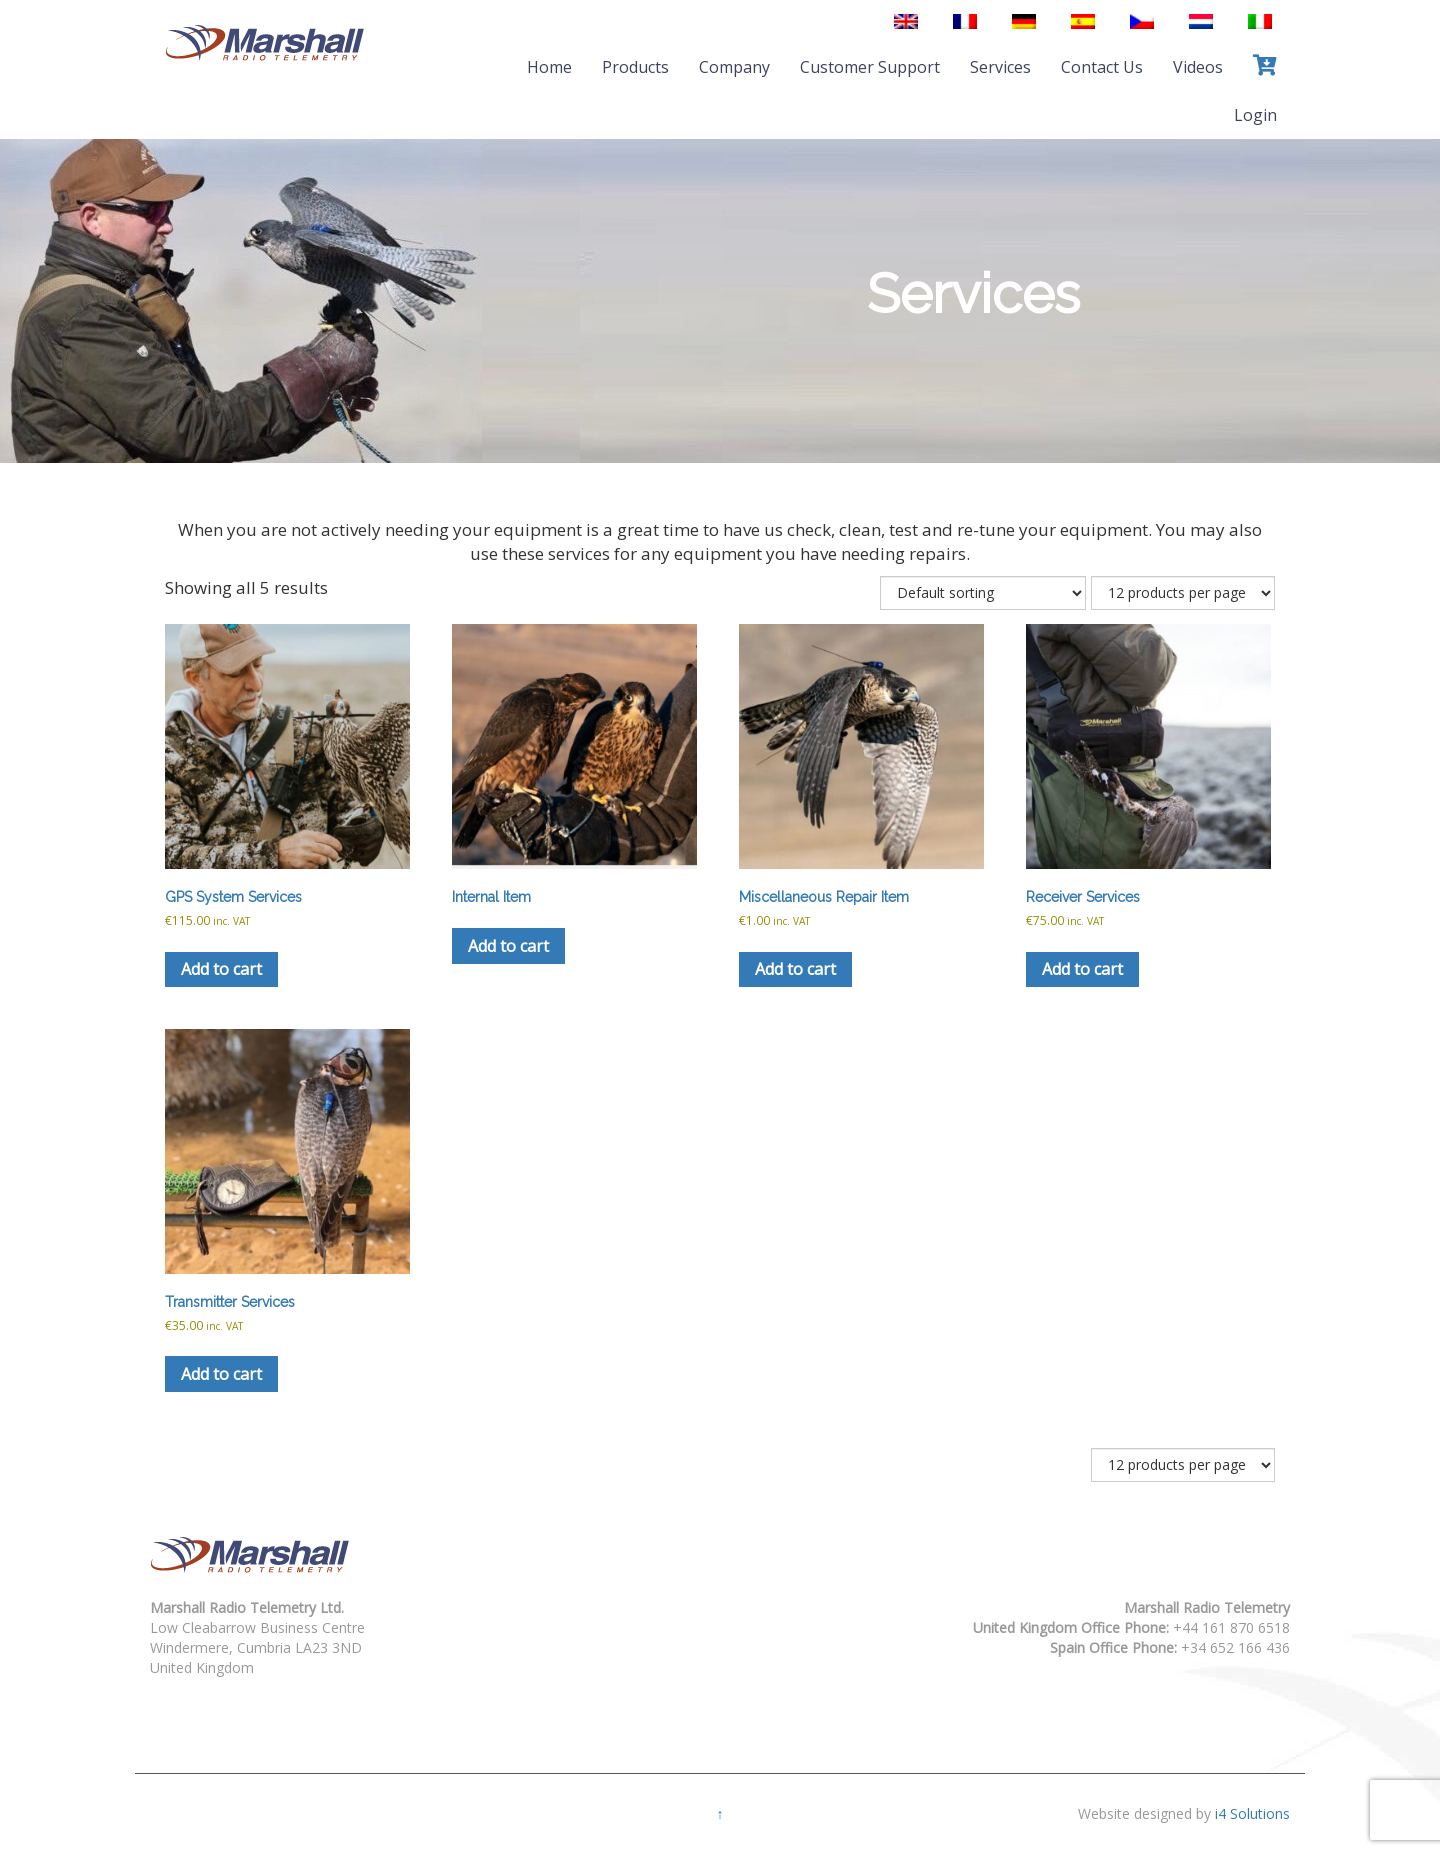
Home (549, 67)
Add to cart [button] (221, 969)
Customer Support (870, 67)
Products (635, 67)
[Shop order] (983, 593)
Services (1000, 67)
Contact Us (1102, 67)
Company (734, 67)
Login (1255, 115)
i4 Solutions (1252, 1813)
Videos (1198, 67)
